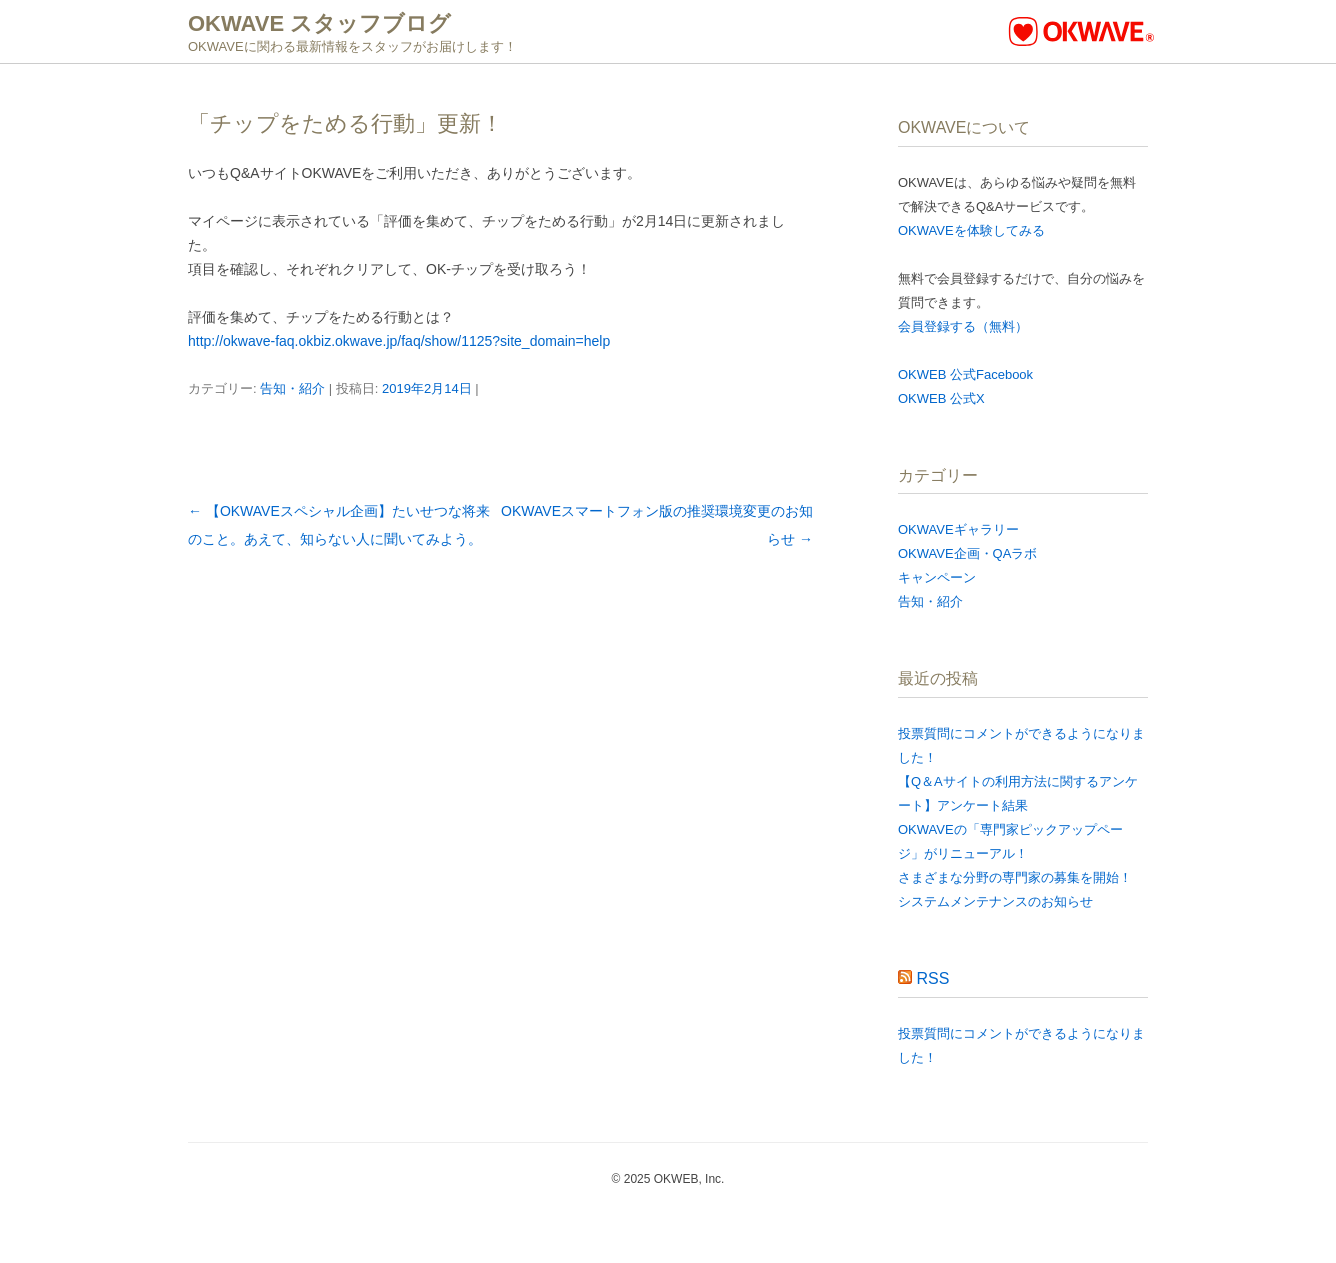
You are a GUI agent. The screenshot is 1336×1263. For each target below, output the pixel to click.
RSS (932, 978)
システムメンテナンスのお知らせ (995, 901)
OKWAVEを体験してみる (971, 230)
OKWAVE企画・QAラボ (967, 553)
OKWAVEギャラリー (958, 529)
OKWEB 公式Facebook (965, 374)
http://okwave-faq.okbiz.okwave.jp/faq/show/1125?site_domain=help (399, 341)
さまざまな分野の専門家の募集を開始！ (1015, 877)
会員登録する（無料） (963, 326)
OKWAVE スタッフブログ (319, 23)
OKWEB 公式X (941, 398)
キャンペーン (937, 577)
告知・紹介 (292, 388)
